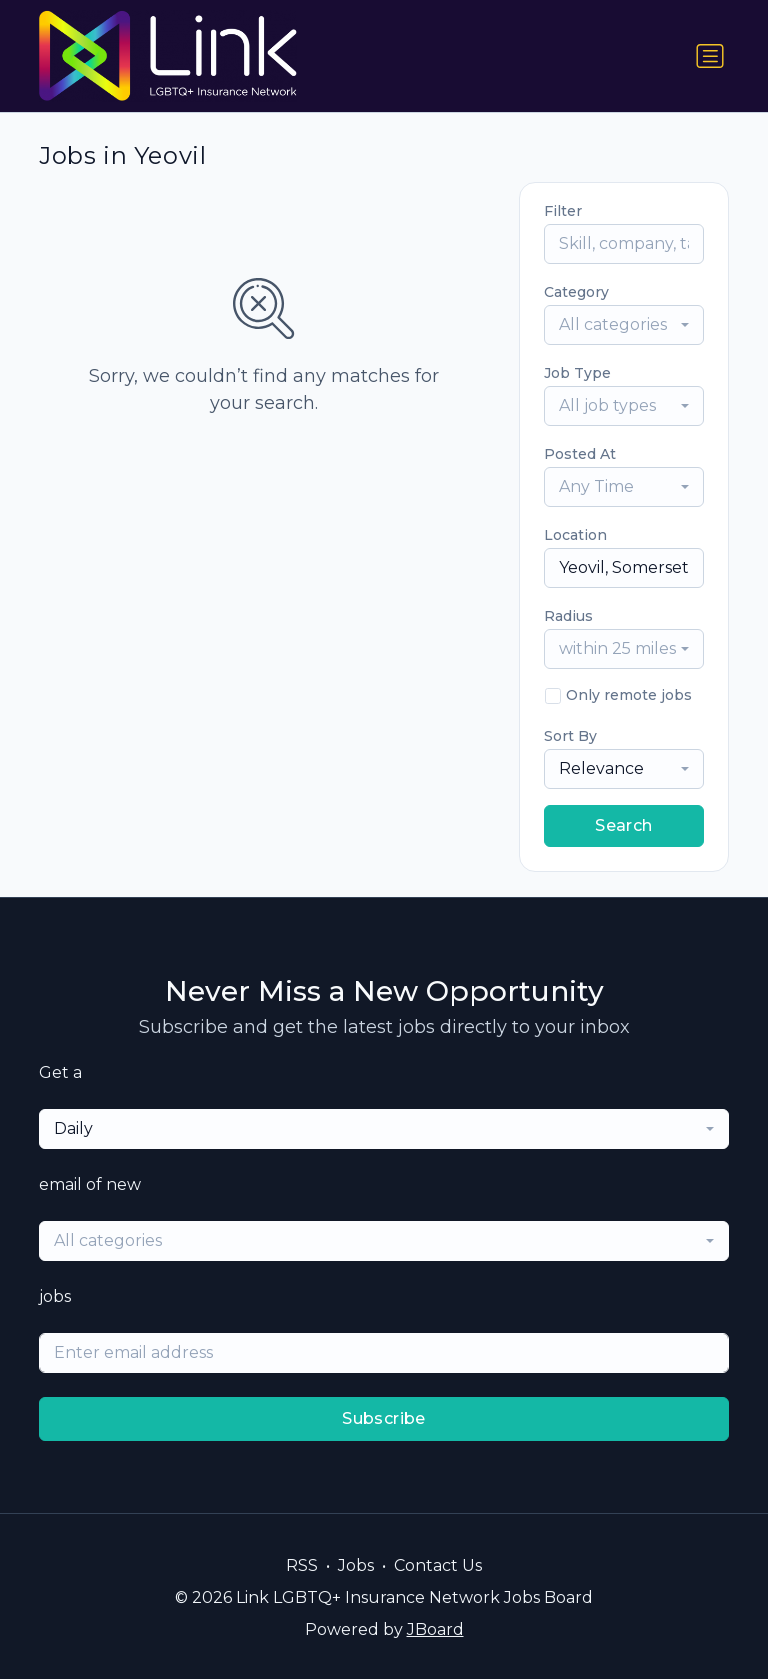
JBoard (435, 1629)
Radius (568, 616)
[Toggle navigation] (710, 56)
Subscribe (384, 1418)
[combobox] (624, 325)
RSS (302, 1565)
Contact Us (438, 1565)
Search (623, 825)
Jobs (356, 1565)
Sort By (570, 736)
